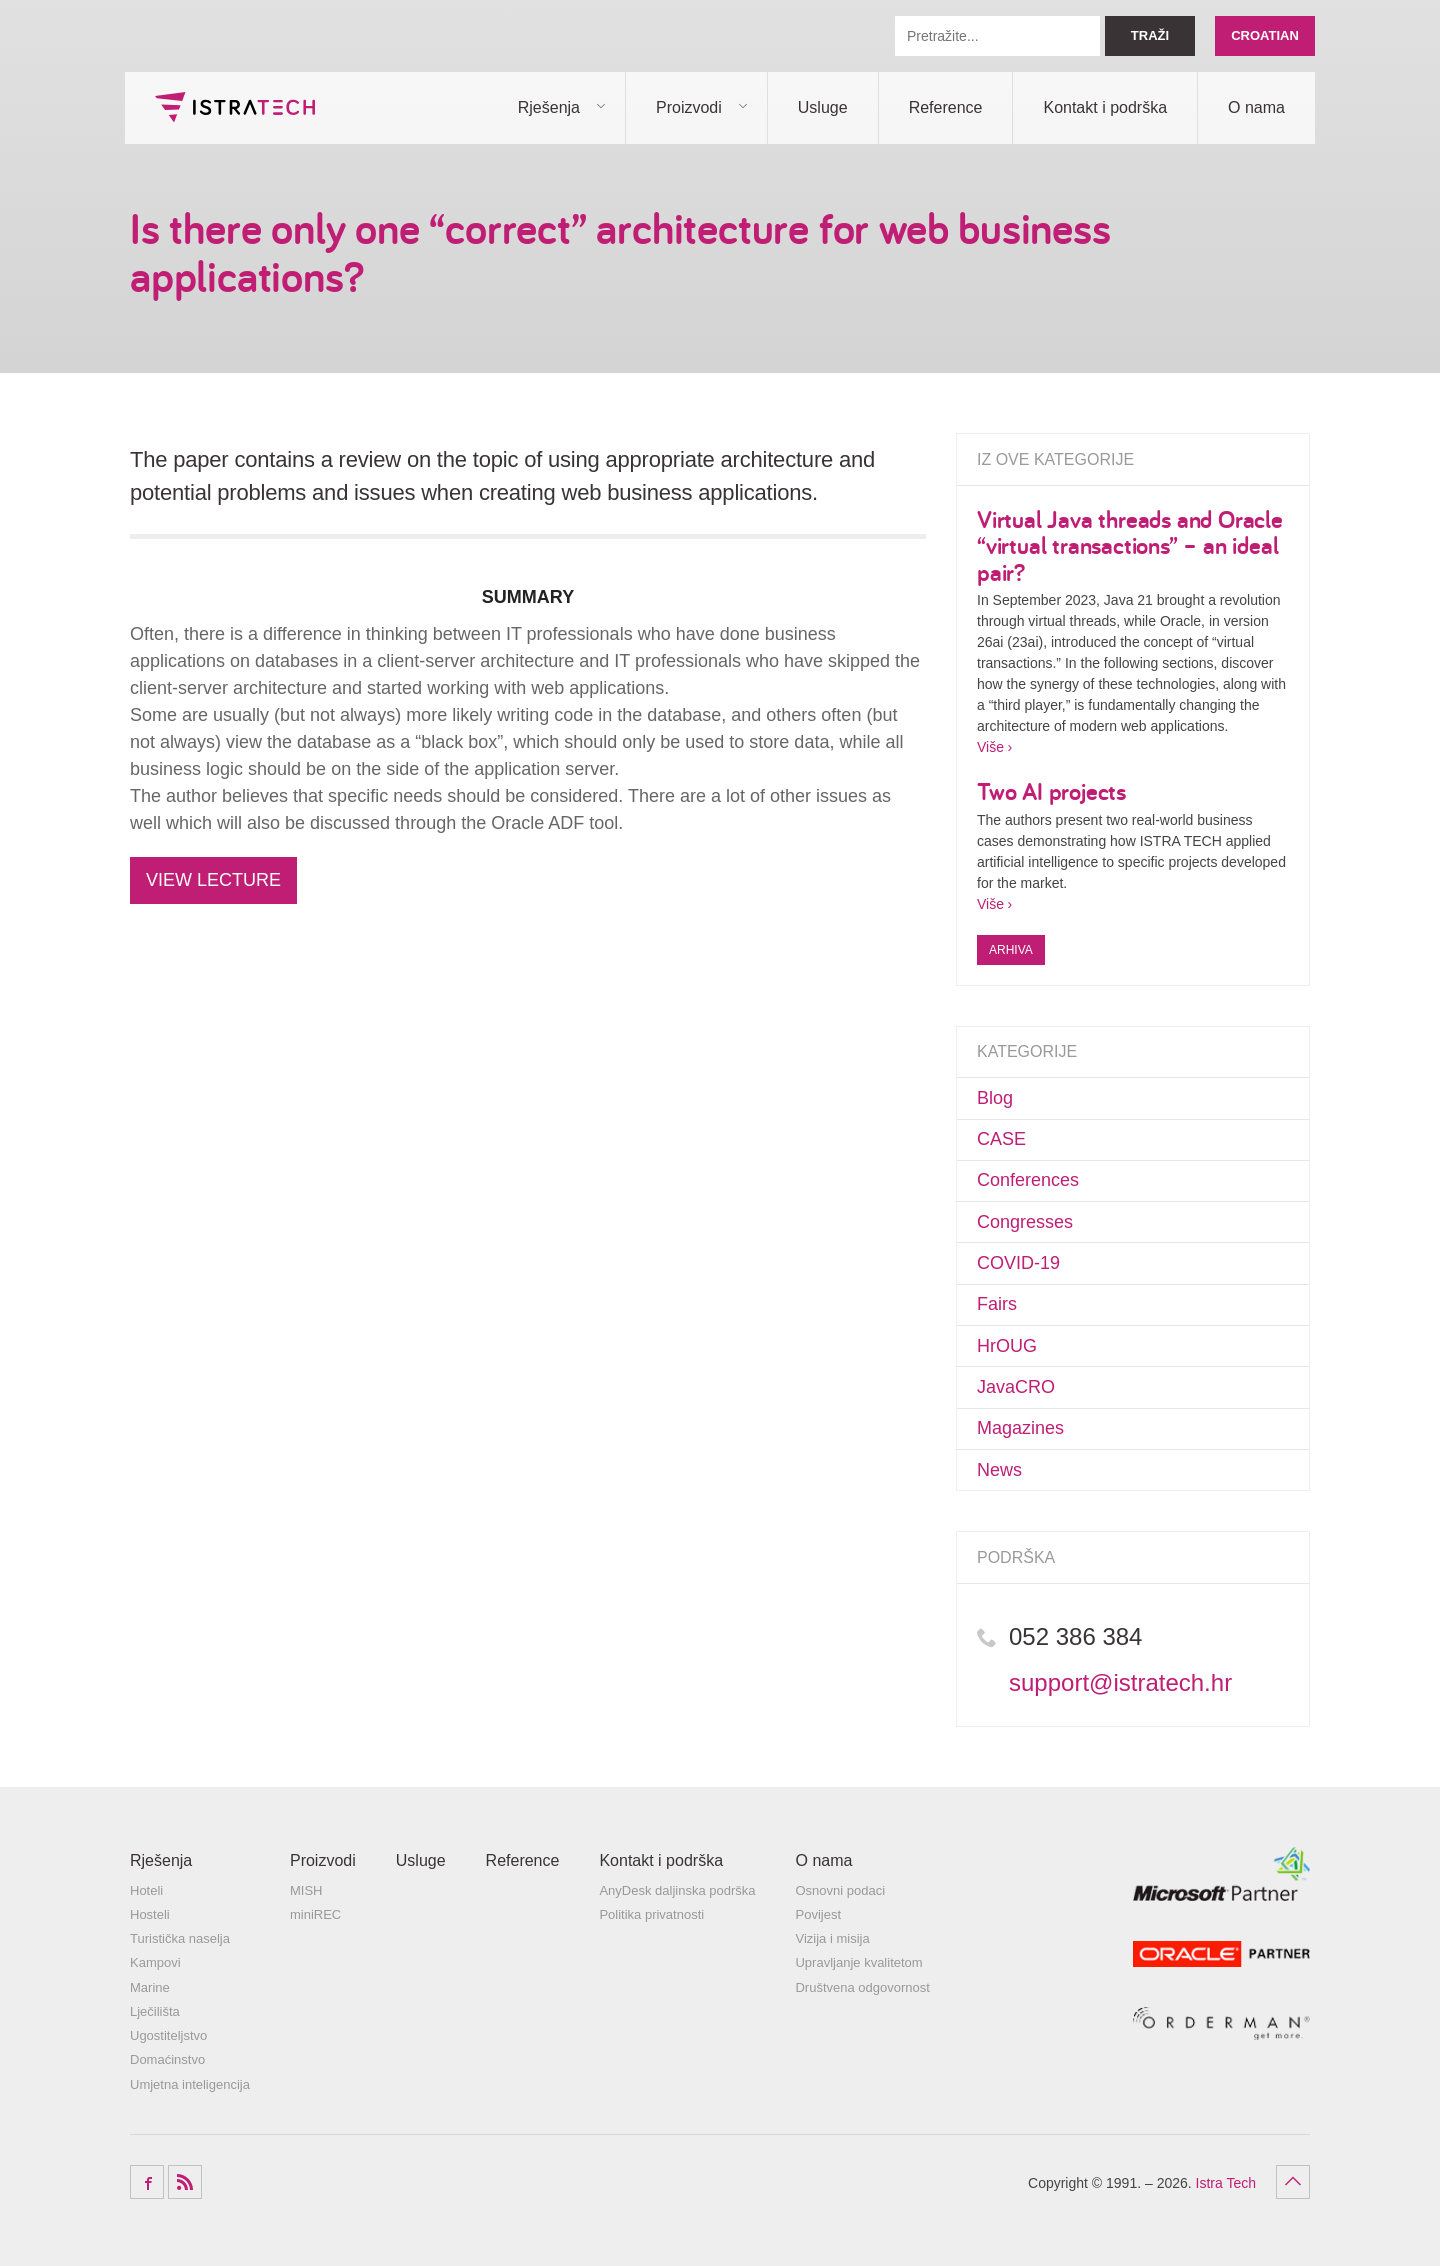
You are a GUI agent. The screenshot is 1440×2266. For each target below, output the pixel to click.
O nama (1256, 107)
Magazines (1020, 1428)
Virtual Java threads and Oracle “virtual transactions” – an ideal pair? (1130, 545)
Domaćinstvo (167, 2059)
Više (990, 747)
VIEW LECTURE (213, 880)
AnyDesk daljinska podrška (677, 1890)
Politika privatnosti (651, 1914)
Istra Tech (235, 107)
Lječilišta (155, 2011)
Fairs (997, 1304)
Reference (946, 107)
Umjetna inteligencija (190, 2084)
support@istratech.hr (1120, 1682)
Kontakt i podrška (1105, 107)
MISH (306, 1890)
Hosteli (150, 1914)
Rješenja (549, 107)
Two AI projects (1051, 791)
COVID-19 (1018, 1263)
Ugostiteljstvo (168, 2035)
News (999, 1470)
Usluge (823, 107)
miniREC (315, 1914)
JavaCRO (1016, 1387)
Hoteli (146, 1890)
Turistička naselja (180, 1938)
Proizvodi (689, 107)
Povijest (818, 1914)
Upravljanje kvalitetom (858, 1962)
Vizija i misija (832, 1938)
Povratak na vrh (1293, 2182)
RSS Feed (185, 2182)
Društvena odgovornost (862, 1987)
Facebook (147, 2182)
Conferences (1028, 1180)
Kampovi (155, 1962)
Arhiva (1011, 950)
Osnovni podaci (840, 1890)
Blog (995, 1098)
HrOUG (1007, 1346)
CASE (1001, 1139)
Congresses (1025, 1222)
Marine (150, 1987)
